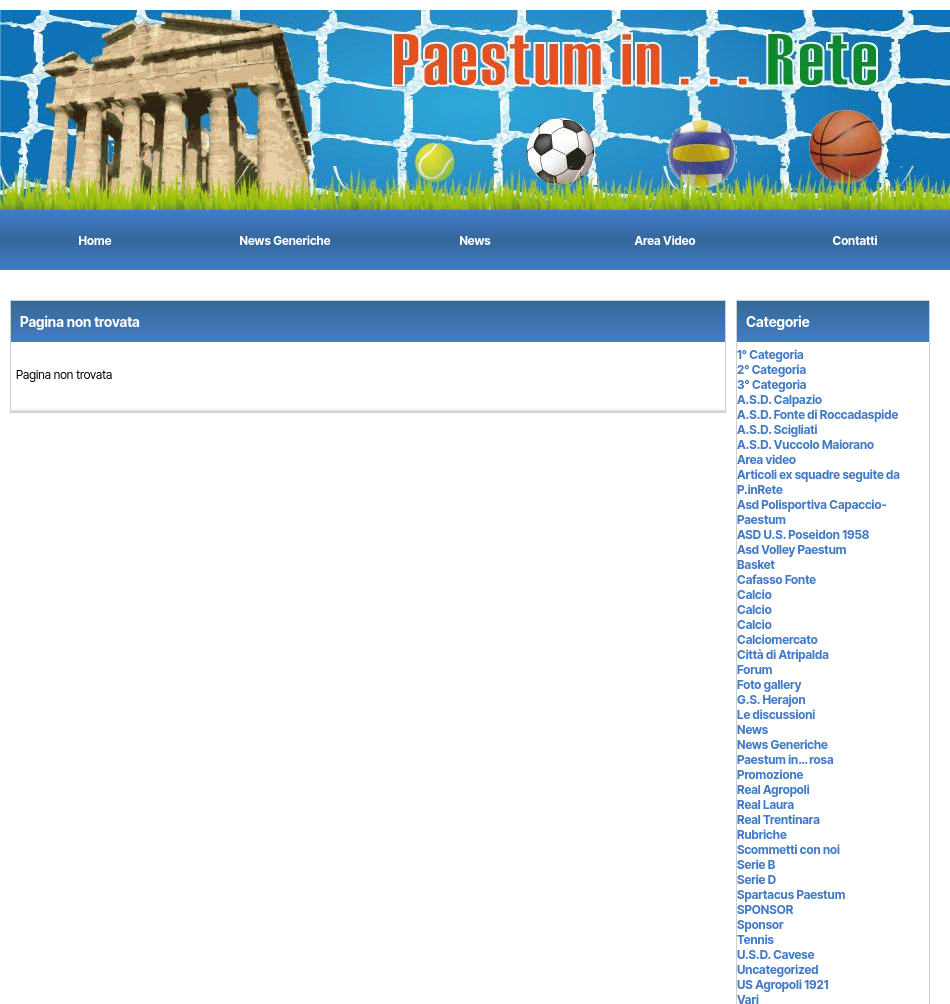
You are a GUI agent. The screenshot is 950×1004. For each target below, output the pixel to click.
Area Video (665, 240)
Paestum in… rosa (785, 759)
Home (95, 240)
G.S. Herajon (771, 699)
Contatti (855, 240)
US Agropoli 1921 (782, 984)
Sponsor (760, 924)
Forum (754, 669)
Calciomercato (777, 639)
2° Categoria (771, 369)
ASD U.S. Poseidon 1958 (803, 534)
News (474, 240)
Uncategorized (777, 969)
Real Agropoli (773, 789)
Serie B (756, 864)
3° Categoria (771, 384)
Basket (756, 564)
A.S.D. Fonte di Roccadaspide (817, 414)
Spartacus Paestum (791, 894)
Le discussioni (776, 714)
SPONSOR (765, 909)
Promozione (770, 774)
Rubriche (762, 834)
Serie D (756, 879)
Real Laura (765, 804)
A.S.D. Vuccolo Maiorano (805, 444)
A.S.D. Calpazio (779, 399)
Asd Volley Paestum (791, 549)
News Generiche (285, 240)
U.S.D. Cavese (775, 954)
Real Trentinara (778, 819)
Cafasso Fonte (776, 579)
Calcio (754, 594)
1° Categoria (770, 354)
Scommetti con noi (788, 849)
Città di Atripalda (783, 654)
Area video (766, 459)
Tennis (755, 939)
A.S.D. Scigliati (777, 429)
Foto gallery (769, 684)
